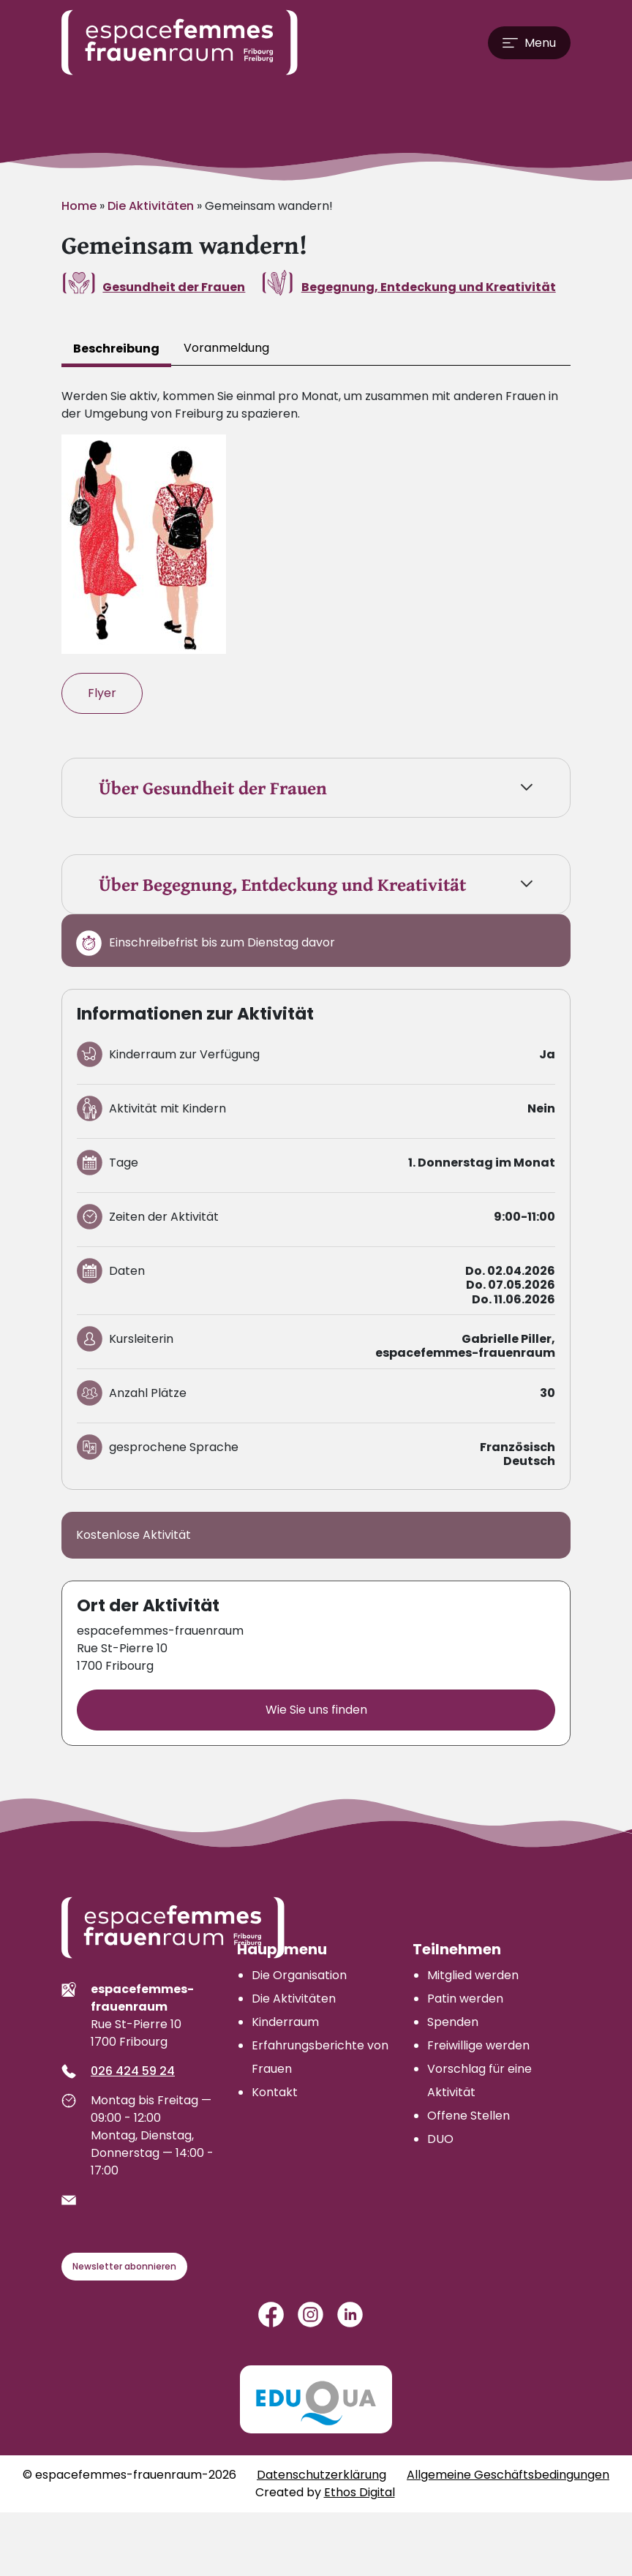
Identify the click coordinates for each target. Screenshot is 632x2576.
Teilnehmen (457, 1949)
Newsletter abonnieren (124, 2266)
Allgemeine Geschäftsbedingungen (508, 2474)
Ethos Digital (359, 2492)
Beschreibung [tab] (116, 348)
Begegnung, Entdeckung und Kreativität (428, 287)
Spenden (452, 2022)
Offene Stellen (468, 2115)
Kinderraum (285, 2022)
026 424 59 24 (133, 2071)
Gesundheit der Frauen (173, 287)
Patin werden (465, 1998)
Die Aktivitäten (151, 205)
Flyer (102, 693)
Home (79, 205)
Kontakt (275, 2092)
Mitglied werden (473, 1975)
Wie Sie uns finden (316, 1709)
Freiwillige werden (478, 2045)
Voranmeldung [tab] (226, 347)
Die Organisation (299, 1975)
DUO (440, 2139)
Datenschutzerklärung (321, 2474)
